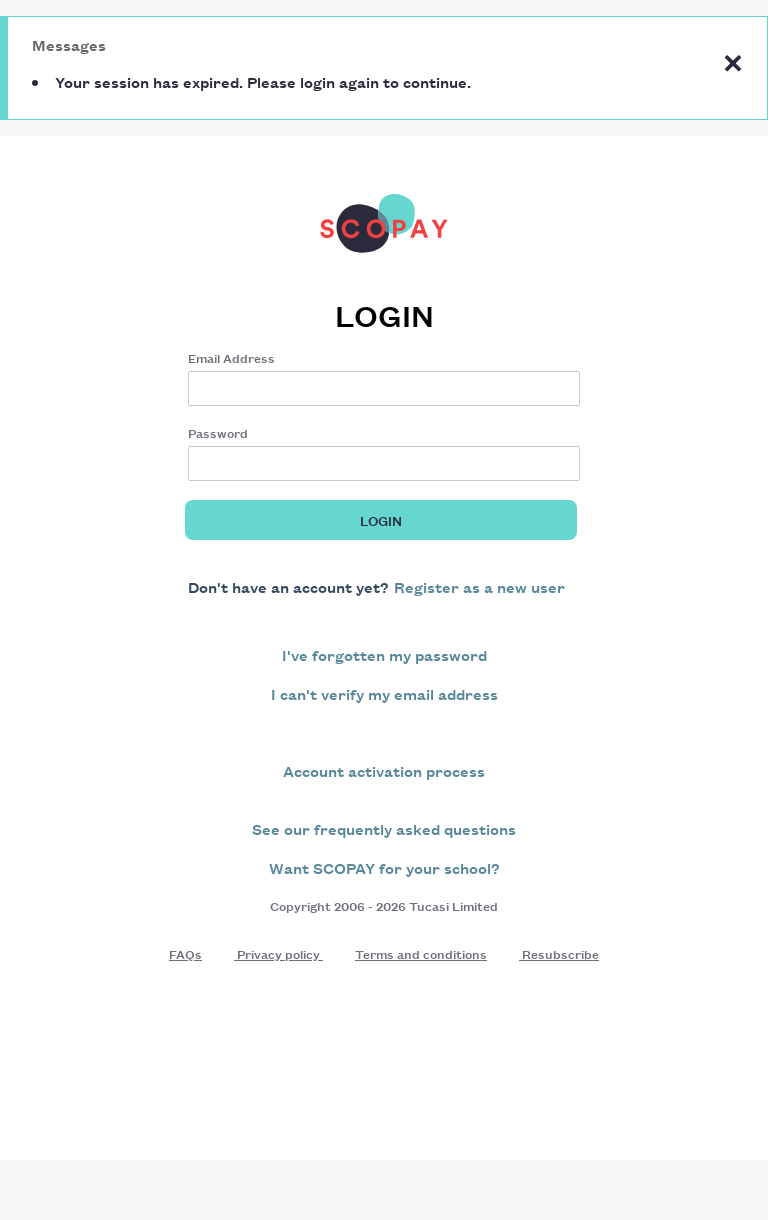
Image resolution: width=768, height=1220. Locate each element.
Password (218, 432)
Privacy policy (278, 953)
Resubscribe (559, 953)
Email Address (231, 357)
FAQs (185, 953)
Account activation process (384, 770)
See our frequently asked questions (384, 828)
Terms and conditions (421, 953)
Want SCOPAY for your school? (384, 867)
